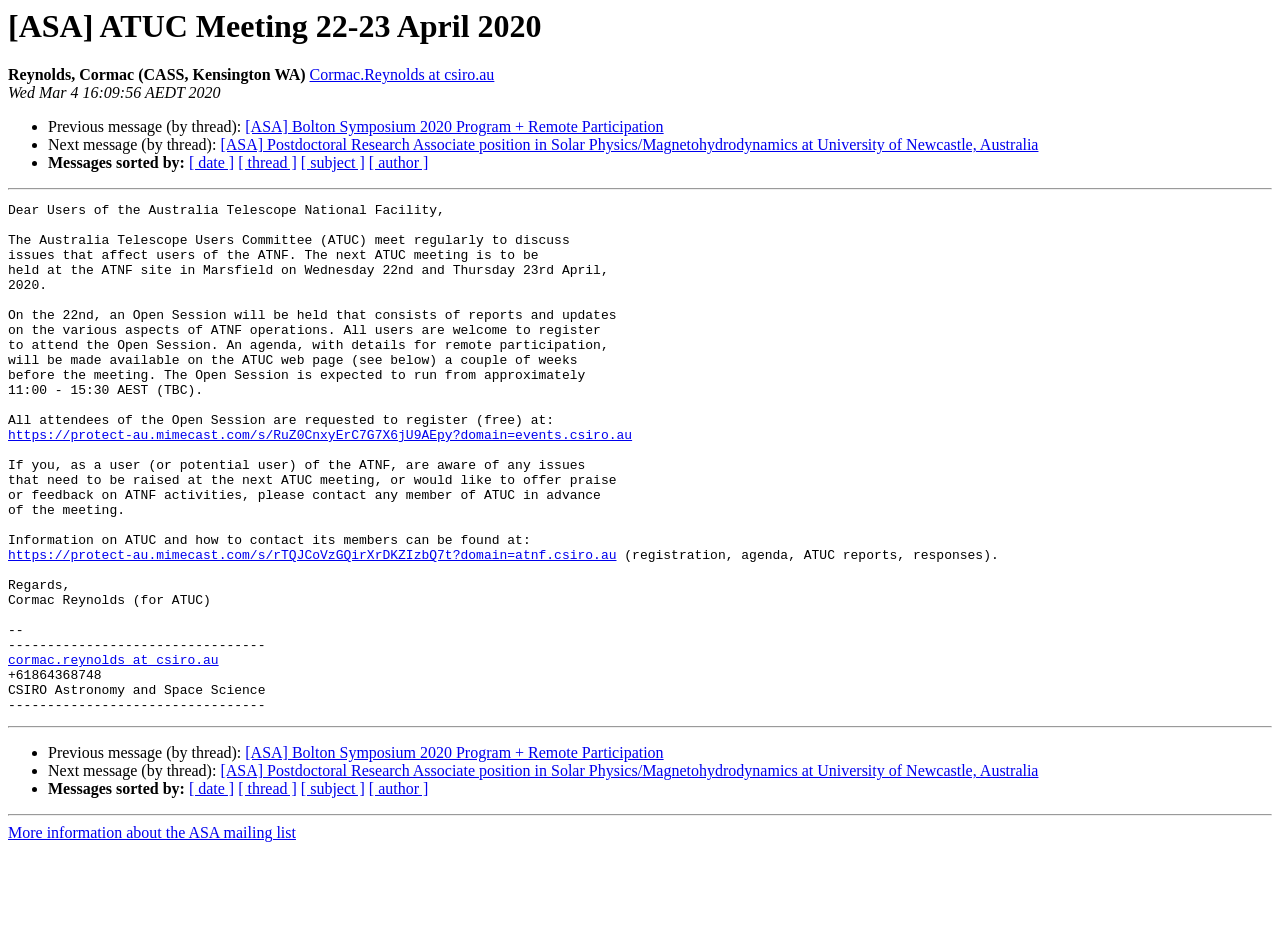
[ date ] (211, 162)
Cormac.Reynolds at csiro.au (402, 74)
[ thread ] (267, 162)
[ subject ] (333, 162)
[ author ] (399, 162)
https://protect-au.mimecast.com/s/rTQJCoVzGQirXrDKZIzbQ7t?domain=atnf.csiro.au (312, 626)
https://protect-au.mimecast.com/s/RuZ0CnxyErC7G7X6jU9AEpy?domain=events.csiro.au (320, 482)
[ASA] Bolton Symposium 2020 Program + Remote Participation (454, 126)
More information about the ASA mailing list (152, 934)
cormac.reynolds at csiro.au (113, 752)
